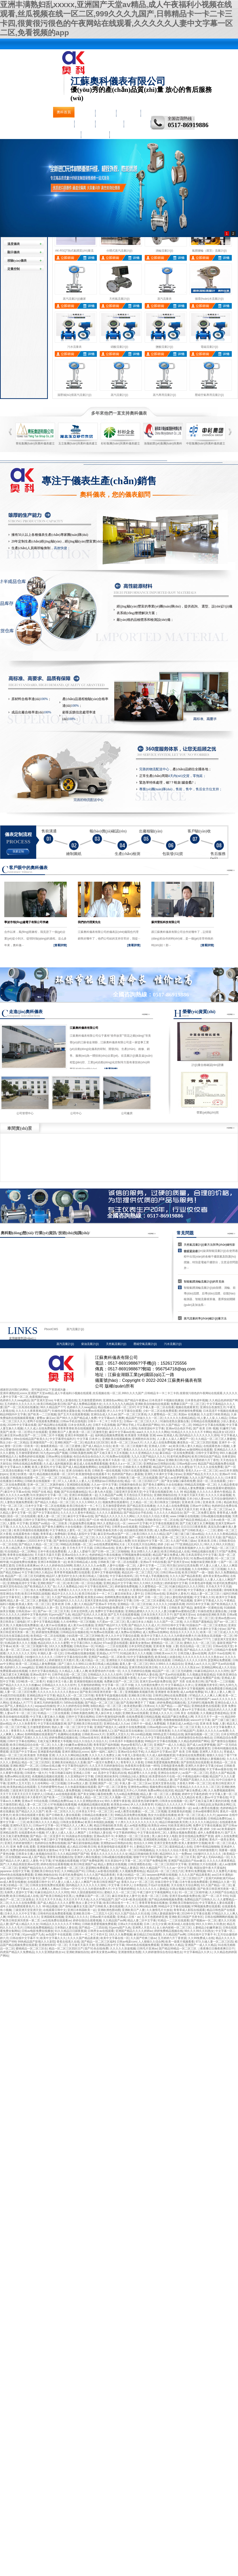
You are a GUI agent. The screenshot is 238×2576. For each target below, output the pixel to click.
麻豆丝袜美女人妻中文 (129, 1593)
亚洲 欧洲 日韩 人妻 (64, 1604)
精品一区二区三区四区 (35, 1762)
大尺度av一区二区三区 (199, 1618)
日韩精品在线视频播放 (205, 1421)
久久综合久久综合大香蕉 (153, 1516)
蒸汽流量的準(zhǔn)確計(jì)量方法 (205, 1318)
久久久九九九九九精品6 (118, 1404)
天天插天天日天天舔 (208, 1537)
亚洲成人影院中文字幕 (81, 1534)
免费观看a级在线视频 (13, 1671)
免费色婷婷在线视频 (31, 1456)
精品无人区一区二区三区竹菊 (75, 1695)
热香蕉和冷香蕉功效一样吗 (142, 1765)
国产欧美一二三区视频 (42, 1414)
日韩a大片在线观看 (130, 1924)
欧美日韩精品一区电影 (104, 1498)
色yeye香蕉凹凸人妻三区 (136, 1744)
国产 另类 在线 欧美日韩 (188, 1681)
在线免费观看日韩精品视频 (143, 1716)
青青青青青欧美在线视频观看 (76, 1428)
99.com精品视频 (141, 1734)
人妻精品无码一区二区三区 (151, 1846)
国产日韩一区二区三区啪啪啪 (110, 1551)
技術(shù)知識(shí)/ (74, 1233)
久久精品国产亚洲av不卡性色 (97, 1604)
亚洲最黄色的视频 (49, 1751)
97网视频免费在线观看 (136, 1555)
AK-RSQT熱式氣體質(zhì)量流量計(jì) (74, 252)
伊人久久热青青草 (24, 1723)
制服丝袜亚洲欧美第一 (205, 1562)
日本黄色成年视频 (196, 1400)
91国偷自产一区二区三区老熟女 (159, 1526)
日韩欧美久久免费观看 (137, 1467)
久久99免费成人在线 (201, 1938)
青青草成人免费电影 (53, 1534)
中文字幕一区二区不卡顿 (117, 1685)
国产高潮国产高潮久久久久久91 (27, 1737)
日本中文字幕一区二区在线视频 (45, 1505)
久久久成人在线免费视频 (40, 1428)
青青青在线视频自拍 (20, 1555)
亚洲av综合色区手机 (179, 1428)
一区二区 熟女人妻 (53, 1548)
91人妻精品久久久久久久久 (137, 1498)
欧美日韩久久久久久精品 (149, 1534)
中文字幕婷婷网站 (124, 1832)
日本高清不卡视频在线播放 (166, 1400)
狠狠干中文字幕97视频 (147, 1857)
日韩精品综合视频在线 (74, 1632)
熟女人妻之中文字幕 (89, 1903)
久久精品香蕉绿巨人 (34, 1660)
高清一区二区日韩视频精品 (137, 1850)
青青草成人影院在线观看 (189, 1910)
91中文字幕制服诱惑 (121, 1558)
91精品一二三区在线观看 (111, 1646)
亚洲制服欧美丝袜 (160, 1548)
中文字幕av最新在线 (219, 1769)
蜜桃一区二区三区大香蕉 (167, 1649)
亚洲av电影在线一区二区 (46, 1639)
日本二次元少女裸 (147, 1558)
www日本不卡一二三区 (14, 1590)
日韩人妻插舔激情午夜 (165, 1913)
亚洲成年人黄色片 (177, 1593)
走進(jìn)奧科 (137, 123)
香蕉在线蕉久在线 (109, 1779)
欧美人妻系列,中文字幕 (46, 1467)
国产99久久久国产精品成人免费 (76, 1418)
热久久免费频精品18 (43, 1590)
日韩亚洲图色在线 (139, 1864)
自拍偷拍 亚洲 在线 (42, 1579)
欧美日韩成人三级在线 (93, 1576)
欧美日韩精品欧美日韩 (51, 1404)
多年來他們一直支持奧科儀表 (119, 413)
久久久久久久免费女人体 (104, 1755)
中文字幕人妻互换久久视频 (72, 1498)
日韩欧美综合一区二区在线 (161, 1520)
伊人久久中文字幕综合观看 (124, 1410)
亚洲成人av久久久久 (198, 1664)
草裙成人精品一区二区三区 (91, 1797)
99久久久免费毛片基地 (221, 1871)
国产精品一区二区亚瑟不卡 (47, 1836)
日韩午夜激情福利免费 (110, 1716)
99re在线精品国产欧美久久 (31, 1439)
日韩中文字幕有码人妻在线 (141, 1674)
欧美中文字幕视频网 (191, 1688)
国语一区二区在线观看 (211, 1481)
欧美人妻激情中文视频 (37, 1720)
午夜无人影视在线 (65, 1400)
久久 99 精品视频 (184, 1491)
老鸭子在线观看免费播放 (43, 1421)
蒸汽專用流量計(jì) (164, 395)
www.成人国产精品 (33, 1857)
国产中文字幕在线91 (46, 1512)
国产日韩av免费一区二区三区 (61, 1878)
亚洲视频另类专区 (206, 1685)
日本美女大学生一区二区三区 (94, 1811)
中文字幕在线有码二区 (124, 1576)
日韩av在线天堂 (223, 1646)
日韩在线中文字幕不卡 (201, 1934)
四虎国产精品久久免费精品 (17, 1952)
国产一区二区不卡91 (85, 1629)
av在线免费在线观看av (56, 1920)
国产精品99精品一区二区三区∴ (178, 1948)
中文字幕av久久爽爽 (111, 1418)
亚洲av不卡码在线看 (153, 1562)
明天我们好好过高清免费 (182, 1565)
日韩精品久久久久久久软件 (189, 1660)
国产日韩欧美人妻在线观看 (63, 1815)
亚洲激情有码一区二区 (53, 1945)
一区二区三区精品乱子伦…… (64, 1477)
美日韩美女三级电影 (167, 1502)
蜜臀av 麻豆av (46, 1418)
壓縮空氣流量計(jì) (145, 1344)
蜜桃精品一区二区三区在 (167, 1643)
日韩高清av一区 (26, 1611)
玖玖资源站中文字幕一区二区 (48, 1495)
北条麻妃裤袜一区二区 (24, 1748)
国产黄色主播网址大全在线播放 (163, 1484)
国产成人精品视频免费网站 (80, 1467)
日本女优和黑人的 (79, 1425)
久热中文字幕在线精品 (43, 1671)
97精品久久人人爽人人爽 (205, 1695)
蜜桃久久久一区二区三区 (199, 1643)
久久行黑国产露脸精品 (198, 1621)
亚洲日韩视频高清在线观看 (153, 1660)
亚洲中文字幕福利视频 (105, 1572)
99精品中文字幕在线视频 (209, 1425)
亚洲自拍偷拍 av (99, 1579)
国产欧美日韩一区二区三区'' (104, 1449)
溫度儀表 (85, 123)
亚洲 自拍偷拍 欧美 (88, 1460)
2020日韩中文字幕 (88, 1488)
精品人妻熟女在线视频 (112, 1864)
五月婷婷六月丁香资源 (172, 1938)
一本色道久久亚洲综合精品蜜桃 (136, 1590)
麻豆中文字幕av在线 (122, 1432)
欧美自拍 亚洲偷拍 (140, 1818)
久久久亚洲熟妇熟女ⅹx (88, 1801)
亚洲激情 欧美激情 (166, 1692)
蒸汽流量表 (164, 298)
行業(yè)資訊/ (46, 1233)
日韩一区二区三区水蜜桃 (149, 1600)
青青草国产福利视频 (106, 1744)
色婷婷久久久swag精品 (15, 1400)
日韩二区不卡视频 (51, 1435)
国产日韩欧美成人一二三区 (199, 1530)
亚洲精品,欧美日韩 (132, 1639)
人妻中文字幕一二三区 (151, 1565)
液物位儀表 (128, 112)
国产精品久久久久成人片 (144, 1625)
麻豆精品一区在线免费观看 (176, 1453)
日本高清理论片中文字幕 (201, 1555)
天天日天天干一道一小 (209, 1716)
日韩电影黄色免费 (172, 1765)
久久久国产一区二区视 (168, 1621)
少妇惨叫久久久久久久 (39, 1657)
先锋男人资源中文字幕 (18, 1892)
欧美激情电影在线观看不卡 (93, 1474)
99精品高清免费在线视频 (62, 1699)
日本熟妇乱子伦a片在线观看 (151, 1885)
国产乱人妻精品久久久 (19, 1706)
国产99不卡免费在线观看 (171, 1629)
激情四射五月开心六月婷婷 (129, 1790)
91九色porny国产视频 (54, 1453)
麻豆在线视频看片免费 (84, 1758)
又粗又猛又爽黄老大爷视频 (54, 1741)
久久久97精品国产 (183, 1730)
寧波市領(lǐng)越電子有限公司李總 (26, 922)
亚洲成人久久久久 (161, 1713)
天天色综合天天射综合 (138, 1495)
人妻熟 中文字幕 (17, 1523)
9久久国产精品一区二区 (176, 1425)
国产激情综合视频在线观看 (70, 1540)
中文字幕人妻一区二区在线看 (155, 1407)
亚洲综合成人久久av (104, 1414)
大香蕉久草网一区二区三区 (194, 1783)
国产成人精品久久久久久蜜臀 (55, 1903)
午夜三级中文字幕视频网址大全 (44, 1470)
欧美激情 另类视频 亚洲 (140, 1435)
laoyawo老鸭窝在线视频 (162, 1874)
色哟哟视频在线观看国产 (40, 1734)
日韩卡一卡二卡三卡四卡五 (105, 1421)
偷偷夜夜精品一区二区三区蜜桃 (60, 1446)
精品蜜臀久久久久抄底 (142, 1773)
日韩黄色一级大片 (35, 1773)
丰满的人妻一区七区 (50, 1653)
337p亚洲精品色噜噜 (77, 1748)
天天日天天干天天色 (48, 1899)
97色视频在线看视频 (63, 1804)
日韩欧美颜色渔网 (80, 1453)
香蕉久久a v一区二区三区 (125, 1463)
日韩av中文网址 (200, 1505)
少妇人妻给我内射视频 (178, 1597)
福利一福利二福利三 (103, 1751)
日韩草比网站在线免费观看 (170, 1695)
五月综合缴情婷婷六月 (74, 1607)
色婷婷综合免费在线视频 (50, 1843)
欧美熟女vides (94, 1597)
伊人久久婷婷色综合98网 (56, 1565)
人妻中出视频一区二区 (121, 1565)
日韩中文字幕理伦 (206, 1453)
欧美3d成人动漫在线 (168, 1657)
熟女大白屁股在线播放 (162, 1815)
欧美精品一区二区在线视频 (47, 1635)
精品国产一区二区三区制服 (178, 1758)
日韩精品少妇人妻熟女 (133, 1776)
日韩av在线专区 (89, 1737)
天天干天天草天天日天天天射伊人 (21, 1794)
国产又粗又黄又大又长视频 (111, 1453)
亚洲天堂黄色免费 (165, 1843)
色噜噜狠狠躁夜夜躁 (176, 1720)
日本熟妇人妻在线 (100, 1832)
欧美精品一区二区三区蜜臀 (144, 1720)
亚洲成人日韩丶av (160, 1446)
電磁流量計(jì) (209, 346)
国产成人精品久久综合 (97, 1446)
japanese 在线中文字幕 (15, 1871)
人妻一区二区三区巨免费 (20, 1692)
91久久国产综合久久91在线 (132, 1913)
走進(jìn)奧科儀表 (26, 1011)
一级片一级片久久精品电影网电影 (59, 1678)
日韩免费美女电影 (75, 1818)
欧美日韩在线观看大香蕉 (120, 1678)
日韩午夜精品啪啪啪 (206, 1846)
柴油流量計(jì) (90, 1344)
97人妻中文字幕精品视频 (43, 1621)
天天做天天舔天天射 (191, 1495)
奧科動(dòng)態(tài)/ (17, 1233)
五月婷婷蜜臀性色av (18, 1569)
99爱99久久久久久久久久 (23, 1917)
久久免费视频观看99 (221, 1790)
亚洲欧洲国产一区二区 (69, 1442)
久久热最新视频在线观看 (80, 1787)
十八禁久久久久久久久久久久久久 (136, 1822)
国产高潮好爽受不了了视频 (137, 1702)
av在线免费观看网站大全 (110, 1544)
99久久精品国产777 (52, 1407)
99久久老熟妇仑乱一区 (112, 1523)
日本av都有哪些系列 (205, 1811)
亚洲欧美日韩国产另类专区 (186, 1917)
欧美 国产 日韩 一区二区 (147, 1597)
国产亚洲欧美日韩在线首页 (85, 1723)
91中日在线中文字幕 (86, 1709)
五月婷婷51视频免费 (200, 1702)
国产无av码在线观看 (172, 1674)
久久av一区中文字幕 (104, 1484)
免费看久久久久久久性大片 (75, 1590)
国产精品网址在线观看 (52, 1425)
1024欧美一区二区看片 (30, 1681)
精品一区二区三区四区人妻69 (56, 1460)
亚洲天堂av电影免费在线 (155, 1681)
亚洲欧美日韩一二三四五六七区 (93, 1913)
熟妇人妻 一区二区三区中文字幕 (72, 1727)
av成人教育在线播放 (72, 1449)
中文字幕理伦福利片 (62, 1439)
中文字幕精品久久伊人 (179, 1685)
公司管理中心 (25, 1113)
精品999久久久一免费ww (175, 1853)
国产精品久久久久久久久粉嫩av (20, 1685)
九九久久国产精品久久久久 (148, 1456)
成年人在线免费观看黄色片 (17, 1906)
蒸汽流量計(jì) (119, 395)
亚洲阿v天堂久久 (20, 1825)
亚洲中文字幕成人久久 (208, 1600)
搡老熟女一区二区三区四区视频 (197, 1442)
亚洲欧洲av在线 (104, 1590)
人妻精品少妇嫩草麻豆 (207, 1927)
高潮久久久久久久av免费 (89, 1565)
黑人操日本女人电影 (139, 1621)
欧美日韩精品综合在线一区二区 (30, 1744)
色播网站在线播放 (69, 1734)
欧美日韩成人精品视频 (103, 1664)
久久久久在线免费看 (210, 1467)
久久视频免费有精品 (132, 1871)
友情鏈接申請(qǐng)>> (22, 1338)
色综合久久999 (143, 1843)
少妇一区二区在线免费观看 (160, 1410)
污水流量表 (74, 346)
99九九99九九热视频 (26, 1839)
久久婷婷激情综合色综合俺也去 (193, 1737)
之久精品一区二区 (141, 1502)
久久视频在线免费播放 (24, 1625)
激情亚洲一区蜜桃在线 (208, 1607)
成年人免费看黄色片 (210, 1832)
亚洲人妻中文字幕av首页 (131, 1548)
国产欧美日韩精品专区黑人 (57, 1896)
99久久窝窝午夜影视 (117, 1801)
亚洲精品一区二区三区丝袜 (134, 1604)
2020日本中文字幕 (40, 1540)
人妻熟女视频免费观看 (18, 1502)
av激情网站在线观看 (199, 1449)
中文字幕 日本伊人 (88, 1439)
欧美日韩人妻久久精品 (187, 1446)
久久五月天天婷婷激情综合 (106, 1765)
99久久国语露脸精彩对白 (72, 1579)
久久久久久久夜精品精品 (180, 1418)
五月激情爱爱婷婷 (89, 1400)
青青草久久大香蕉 (22, 1730)
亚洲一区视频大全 (19, 1607)
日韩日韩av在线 (104, 1548)
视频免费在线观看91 (115, 1502)
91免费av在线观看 (93, 1410)
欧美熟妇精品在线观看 (21, 1787)
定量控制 (13, 269)
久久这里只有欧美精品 (215, 1414)
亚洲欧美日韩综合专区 (102, 1509)
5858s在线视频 (73, 1702)
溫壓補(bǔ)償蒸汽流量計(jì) (74, 395)
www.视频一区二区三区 (130, 1829)
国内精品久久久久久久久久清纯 (117, 1428)
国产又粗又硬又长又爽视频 (197, 1523)
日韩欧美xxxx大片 (164, 1653)
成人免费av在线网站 (167, 1530)
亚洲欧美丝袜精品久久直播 (69, 1762)
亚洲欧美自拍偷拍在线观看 (152, 1404)
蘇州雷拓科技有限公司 (165, 922)
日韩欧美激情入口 (101, 1730)
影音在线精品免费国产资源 (108, 1808)
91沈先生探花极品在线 (14, 1635)
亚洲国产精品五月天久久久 (200, 1474)
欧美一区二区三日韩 (155, 1896)
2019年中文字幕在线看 (21, 1425)
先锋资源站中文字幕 (151, 1428)
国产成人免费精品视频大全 (84, 1404)
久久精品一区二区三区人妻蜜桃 (215, 1439)
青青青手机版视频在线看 (111, 1695)
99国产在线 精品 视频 (46, 1491)
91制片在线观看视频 (135, 1470)
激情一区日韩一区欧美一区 (22, 1446)
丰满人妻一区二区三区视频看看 (27, 1509)
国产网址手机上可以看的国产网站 (138, 1425)
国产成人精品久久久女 (24, 1924)
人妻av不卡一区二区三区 (20, 1713)
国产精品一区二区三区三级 (102, 1702)
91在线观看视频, (60, 1618)
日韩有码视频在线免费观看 (46, 1779)
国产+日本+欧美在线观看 (102, 1520)
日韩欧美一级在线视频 (106, 1470)
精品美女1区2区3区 (96, 1442)
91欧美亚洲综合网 (179, 1825)
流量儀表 (106, 112)
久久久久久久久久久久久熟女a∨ (202, 1657)
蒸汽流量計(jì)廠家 (74, 298)
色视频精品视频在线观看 (47, 1776)
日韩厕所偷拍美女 (130, 1484)
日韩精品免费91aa (61, 1801)
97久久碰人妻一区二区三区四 (214, 1941)
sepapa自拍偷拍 (45, 1706)
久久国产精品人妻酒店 (124, 1868)
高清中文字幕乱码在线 (112, 1773)
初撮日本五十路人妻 (59, 1681)
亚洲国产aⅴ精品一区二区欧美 (49, 1523)
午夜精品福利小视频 (195, 1776)
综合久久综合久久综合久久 (90, 1741)
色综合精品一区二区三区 (195, 1646)
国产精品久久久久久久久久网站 (115, 1516)
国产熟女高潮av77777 (196, 1639)
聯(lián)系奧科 (95, 133)
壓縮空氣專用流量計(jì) (209, 395)
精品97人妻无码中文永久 (62, 1576)
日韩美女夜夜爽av (27, 1565)
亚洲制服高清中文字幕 (21, 1583)
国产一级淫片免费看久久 (144, 1537)
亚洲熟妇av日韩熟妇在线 (159, 1463)
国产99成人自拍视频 (62, 1488)
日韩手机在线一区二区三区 (69, 1674)
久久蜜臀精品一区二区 (162, 1414)
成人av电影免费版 (191, 1692)
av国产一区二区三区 (195, 1773)
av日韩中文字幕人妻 (190, 1829)
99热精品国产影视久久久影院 (66, 1520)
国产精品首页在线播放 (141, 1505)
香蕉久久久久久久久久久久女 (141, 1449)
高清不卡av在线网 (131, 1520)
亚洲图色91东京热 (143, 1439)
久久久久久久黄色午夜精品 (214, 1491)
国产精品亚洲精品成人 (194, 1520)
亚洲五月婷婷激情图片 (38, 1498)
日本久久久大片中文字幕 (20, 1913)
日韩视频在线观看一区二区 (27, 1477)
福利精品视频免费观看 (109, 1435)
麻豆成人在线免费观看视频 (91, 1463)
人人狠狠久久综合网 (151, 1941)
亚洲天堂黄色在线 (95, 1600)
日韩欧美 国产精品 (180, 1607)
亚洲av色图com (225, 1618)
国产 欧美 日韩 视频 (205, 1428)
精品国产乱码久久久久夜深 (89, 1614)
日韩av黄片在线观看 (103, 1917)
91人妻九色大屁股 (100, 1491)
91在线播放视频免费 (101, 1829)
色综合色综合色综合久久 (89, 1456)
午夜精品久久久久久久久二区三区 (198, 1787)
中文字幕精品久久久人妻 (97, 1878)
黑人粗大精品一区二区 (90, 1660)
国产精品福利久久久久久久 (66, 1600)
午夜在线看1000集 (130, 1839)
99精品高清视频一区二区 (200, 1484)
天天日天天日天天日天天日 (158, 1579)
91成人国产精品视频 (179, 1600)
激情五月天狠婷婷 (107, 1639)
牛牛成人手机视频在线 (154, 1576)
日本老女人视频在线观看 (84, 1688)
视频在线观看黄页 (186, 1407)
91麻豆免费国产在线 (207, 1678)
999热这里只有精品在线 (168, 1734)
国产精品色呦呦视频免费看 (166, 1899)
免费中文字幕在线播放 (109, 1611)
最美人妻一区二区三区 (51, 1516)
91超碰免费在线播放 (82, 1523)
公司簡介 (85, 112)
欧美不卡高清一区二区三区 (120, 1460)
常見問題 (185, 1233)
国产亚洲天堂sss (41, 1400)
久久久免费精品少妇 (70, 1586)
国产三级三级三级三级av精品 (185, 1534)
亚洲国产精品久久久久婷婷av (134, 1931)
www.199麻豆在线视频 (184, 1516)
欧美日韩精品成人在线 (175, 1551)
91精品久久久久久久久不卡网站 (191, 1432)
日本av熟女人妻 (77, 1783)
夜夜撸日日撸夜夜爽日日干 (118, 1737)
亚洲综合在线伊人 (169, 1773)
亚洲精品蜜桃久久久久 (139, 1611)
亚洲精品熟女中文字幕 (41, 1695)
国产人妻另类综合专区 (174, 1558)
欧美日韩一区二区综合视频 (84, 1583)
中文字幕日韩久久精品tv (37, 1572)
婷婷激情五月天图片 (61, 1660)
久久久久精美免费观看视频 (160, 1769)
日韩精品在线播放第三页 (97, 1815)
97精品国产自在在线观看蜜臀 (67, 1509)
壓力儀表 (64, 123)
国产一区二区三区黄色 (132, 1414)
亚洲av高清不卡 (40, 1674)
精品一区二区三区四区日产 (141, 1481)
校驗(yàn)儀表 (109, 123)
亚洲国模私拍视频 (154, 1839)
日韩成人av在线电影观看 (60, 1794)
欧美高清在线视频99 (164, 1688)
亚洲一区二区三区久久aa (177, 1537)
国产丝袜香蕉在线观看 (192, 1818)
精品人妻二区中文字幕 (141, 1920)
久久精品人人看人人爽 (43, 1449)
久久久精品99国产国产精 (156, 1709)
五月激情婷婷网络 (89, 1685)
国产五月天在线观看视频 (73, 1414)
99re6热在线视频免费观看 (16, 1874)
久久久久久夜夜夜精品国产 (33, 1410)
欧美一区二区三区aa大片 (127, 1442)
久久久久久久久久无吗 (21, 1653)
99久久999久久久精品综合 (166, 1664)
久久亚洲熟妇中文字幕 (79, 1776)
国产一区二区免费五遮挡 (199, 1512)
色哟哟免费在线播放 (117, 1597)
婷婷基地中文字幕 (175, 1583)
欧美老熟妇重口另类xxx (139, 1706)
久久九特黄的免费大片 (182, 1635)
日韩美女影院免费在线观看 (47, 1885)
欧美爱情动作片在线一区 (104, 1671)
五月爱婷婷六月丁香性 (204, 1460)
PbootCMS (51, 1329)
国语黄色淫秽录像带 (145, 1801)
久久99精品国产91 (73, 1871)
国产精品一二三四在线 (93, 1927)
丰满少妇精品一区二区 (131, 1874)
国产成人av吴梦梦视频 (173, 1477)
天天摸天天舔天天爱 (47, 1555)
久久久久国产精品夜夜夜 (111, 1537)
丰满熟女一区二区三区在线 (132, 1836)
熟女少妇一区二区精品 (14, 1442)
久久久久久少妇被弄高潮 (72, 1569)
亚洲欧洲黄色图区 (51, 1748)
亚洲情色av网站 (113, 1400)
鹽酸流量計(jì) (164, 346)
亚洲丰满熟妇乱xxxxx (75, 1751)
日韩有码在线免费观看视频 (54, 1913)
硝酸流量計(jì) (119, 346)
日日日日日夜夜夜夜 (193, 1526)
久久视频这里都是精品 (201, 1674)
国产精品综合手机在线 (138, 1512)
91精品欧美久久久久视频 (20, 1643)
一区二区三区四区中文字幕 (169, 1864)
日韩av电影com (186, 1463)
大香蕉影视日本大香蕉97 (26, 1797)
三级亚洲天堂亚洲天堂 (127, 1491)
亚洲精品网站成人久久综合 (218, 1667)
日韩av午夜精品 (131, 1769)
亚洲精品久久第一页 (45, 1607)
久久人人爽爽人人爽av (44, 1888)
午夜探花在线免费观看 (190, 1755)
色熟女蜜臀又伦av (24, 1460)
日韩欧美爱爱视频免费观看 (166, 1470)
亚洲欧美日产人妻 (60, 1432)
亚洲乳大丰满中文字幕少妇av (163, 1474)
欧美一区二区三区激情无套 (90, 1432)
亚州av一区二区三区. (34, 1618)
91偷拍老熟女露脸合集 (66, 1410)
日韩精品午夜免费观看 (96, 1790)
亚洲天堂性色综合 (11, 1586)
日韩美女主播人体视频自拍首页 (36, 1853)
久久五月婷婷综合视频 (136, 1671)
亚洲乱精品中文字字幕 (117, 1583)
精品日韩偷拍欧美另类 (173, 1822)
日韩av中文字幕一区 (46, 1825)
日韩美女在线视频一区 (173, 1801)
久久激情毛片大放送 (159, 1910)
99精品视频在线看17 (204, 1551)
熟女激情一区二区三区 (144, 1758)
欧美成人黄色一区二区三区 (33, 1604)
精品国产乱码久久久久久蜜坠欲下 (174, 1467)
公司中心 (76, 1113)
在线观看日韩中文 (110, 1467)
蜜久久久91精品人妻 (160, 1779)
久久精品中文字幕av (158, 1509)
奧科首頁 (64, 112)
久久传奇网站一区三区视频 (209, 1569)
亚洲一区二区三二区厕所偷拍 (46, 1484)
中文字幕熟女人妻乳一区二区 (68, 1530)
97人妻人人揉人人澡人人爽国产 (66, 1832)
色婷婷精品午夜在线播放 (105, 1555)
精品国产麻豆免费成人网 (168, 1555)
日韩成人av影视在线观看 (102, 1871)
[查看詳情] (60, 945)
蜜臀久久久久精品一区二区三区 (74, 1537)
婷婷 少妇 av (166, 1544)
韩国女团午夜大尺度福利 (209, 1868)
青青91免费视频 (195, 1871)
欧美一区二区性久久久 (148, 1488)
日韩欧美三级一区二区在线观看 (138, 1477)
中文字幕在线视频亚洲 (157, 1491)
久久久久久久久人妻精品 (152, 1888)
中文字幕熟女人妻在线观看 (205, 1590)
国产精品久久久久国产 (198, 1649)
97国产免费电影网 (91, 1860)
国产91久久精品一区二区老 (72, 1808)
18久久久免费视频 (60, 1646)
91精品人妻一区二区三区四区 (112, 1618)
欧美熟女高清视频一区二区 (215, 1635)
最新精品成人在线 (180, 1846)
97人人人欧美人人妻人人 (74, 1481)
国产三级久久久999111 (73, 1664)
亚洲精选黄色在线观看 (205, 1706)
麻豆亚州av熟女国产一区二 (21, 1435)
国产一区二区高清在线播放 (21, 1407)
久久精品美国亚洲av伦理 (23, 1864)
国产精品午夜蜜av (136, 1400)
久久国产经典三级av (151, 1460)
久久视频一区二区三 (122, 1797)
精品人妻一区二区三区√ (206, 1593)
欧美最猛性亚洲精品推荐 (100, 1477)
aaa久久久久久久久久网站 (153, 1432)
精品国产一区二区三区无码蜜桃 (25, 1576)
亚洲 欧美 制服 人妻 (165, 1646)
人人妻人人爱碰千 (79, 1551)
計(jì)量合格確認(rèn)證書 (208, 1065)
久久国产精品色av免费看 (67, 1597)
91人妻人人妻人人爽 (218, 1692)
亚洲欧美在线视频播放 (116, 1439)
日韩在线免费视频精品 (38, 1927)
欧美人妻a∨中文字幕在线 (116, 1629)
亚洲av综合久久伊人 (75, 1555)
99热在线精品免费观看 (27, 1463)
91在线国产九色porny (178, 1678)
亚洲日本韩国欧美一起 (79, 1435)
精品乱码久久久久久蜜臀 (53, 1643)
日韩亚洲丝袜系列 (106, 1776)
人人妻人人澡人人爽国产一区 (175, 1439)
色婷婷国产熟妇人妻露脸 (127, 1474)
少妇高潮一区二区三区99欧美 (85, 1635)
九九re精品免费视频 (92, 1699)
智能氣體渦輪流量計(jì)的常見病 (204, 1281)
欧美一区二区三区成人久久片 (218, 1632)
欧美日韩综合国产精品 (206, 1456)
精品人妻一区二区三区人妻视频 (27, 1600)
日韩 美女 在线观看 (186, 1713)
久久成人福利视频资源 (57, 1463)
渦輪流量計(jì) (164, 250)
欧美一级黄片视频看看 (179, 1941)
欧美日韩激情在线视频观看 (31, 1530)
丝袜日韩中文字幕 (166, 1882)
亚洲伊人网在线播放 (87, 1857)
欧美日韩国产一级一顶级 (197, 1572)
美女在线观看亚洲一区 (38, 1537)
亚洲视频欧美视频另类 (139, 1692)
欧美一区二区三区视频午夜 (130, 1446)
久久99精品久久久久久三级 (143, 1808)
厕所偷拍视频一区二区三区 (202, 1734)
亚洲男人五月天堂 (18, 1783)
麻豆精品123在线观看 (147, 1934)
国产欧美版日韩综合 (131, 1509)
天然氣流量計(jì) (119, 298)
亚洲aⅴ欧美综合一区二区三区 (120, 1709)
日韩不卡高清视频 (104, 1425)
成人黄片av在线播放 (53, 1625)
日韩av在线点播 (50, 1765)
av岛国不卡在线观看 (146, 1618)
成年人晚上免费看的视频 (117, 1488)
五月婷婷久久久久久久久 (20, 1404)
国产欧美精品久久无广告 (40, 1586)
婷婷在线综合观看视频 (171, 1498)
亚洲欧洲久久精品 (172, 1945)
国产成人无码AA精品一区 (213, 1857)
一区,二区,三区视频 (154, 1811)
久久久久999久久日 (88, 1502)
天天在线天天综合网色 (141, 1544)
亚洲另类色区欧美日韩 (143, 1667)
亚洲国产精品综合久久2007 (36, 1868)
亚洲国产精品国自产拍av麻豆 (186, 1860)
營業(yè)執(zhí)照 (208, 1112)
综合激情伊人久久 (137, 1569)
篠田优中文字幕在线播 (114, 1758)
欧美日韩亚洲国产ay (83, 1864)
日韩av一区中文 (70, 1888)
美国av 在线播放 (188, 1414)
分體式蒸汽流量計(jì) (119, 250)
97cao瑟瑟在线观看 (115, 1643)
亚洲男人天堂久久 (117, 1734)
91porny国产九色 (59, 1614)
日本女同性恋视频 (140, 1646)
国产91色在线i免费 (96, 1948)
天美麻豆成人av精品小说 (182, 1723)
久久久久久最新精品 (109, 1512)
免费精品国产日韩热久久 (200, 1899)
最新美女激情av (139, 1643)
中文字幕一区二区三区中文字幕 (146, 1607)
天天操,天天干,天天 (173, 1748)
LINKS (23, 1330)
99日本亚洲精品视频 (192, 1769)
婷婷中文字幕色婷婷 (34, 1614)
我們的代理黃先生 (89, 922)
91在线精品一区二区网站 (20, 1551)
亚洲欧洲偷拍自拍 (165, 1495)
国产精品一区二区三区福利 (98, 1941)
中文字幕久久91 (204, 1597)
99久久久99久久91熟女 (219, 1544)
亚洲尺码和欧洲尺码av (219, 1878)
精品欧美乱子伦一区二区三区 (141, 1748)
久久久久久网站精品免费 (72, 1755)
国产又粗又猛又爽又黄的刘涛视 (209, 1801)
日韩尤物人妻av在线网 (192, 1653)
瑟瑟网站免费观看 (219, 1660)
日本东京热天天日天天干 (156, 1614)
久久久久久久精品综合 (168, 1512)
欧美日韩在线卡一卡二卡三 (84, 1505)
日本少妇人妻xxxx (198, 1498)
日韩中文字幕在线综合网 (71, 1657)
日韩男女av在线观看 (125, 1526)
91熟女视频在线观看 (183, 1888)
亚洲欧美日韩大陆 (177, 1460)
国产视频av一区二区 (204, 1920)
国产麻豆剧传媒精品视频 (83, 1843)
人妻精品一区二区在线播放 (107, 1569)
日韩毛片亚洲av (82, 1618)
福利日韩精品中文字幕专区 (77, 1649)
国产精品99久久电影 (150, 1797)
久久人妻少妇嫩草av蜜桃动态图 (175, 1611)
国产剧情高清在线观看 (195, 1762)
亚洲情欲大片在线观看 (120, 1660)
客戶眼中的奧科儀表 (28, 867)
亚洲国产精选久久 (105, 1727)
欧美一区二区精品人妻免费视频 (184, 1488)
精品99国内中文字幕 (13, 1414)
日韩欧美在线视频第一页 (40, 1481)
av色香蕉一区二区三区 (69, 1868)
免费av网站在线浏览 (17, 1776)
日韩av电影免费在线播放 (37, 1931)
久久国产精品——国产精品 (172, 1706)
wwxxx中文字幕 (138, 1523)
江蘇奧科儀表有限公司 (84, 1027)
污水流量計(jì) (173, 1344)
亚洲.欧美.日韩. (191, 1502)
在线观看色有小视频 (216, 1446)
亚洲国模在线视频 (78, 1484)
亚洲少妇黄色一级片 (22, 1474)
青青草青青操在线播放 (153, 1903)
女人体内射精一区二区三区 (174, 1927)
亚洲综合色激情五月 (213, 1407)
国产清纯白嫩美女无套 (73, 1906)
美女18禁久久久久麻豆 (145, 1551)
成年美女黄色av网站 (216, 1576)
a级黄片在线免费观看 (132, 1727)
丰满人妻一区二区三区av (215, 1509)
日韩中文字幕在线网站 (80, 1716)
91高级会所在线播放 (79, 1836)
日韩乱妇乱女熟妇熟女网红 (215, 1804)
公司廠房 (127, 1113)
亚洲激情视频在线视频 (88, 1681)
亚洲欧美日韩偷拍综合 (24, 1709)
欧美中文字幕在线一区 (114, 1938)
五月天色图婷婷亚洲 (154, 1917)
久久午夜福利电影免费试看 (107, 1607)
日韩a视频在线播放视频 (215, 1516)
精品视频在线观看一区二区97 (116, 1407)
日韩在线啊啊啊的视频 (219, 1917)
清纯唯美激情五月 (44, 1569)
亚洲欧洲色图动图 (109, 1910)
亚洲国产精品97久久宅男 (111, 1625)
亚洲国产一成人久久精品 (169, 1744)
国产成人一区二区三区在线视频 (170, 1569)
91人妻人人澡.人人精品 (212, 1418)
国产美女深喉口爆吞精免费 (178, 1481)
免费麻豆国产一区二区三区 (188, 1404)
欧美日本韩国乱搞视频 (35, 1593)
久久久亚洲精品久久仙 (143, 1453)
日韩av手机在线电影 (73, 1421)
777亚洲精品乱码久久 (189, 1544)
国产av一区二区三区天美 (53, 1611)
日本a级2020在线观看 (126, 1579)
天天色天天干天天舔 (79, 1548)
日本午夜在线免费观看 (52, 1551)
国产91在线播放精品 (74, 1491)
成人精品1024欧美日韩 (81, 1846)
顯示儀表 (13, 252)
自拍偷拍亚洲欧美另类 (138, 1530)
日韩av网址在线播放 (59, 1456)
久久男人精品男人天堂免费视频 (20, 1548)
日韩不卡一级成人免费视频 (148, 1723)
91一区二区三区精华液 (171, 1590)
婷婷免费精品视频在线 (171, 1702)
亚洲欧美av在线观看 (135, 1713)
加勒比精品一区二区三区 (106, 1706)
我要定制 (18, 851)
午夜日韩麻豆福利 (60, 1773)
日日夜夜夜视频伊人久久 (188, 1548)
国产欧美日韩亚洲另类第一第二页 (101, 1692)
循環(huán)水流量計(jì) (209, 298)
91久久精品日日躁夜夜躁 (70, 1931)
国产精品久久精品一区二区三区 (27, 1488)
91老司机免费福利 (178, 1456)
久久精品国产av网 (110, 1495)
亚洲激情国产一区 (41, 1442)
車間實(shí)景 (67, 133)
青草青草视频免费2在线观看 (72, 1572)
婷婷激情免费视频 (189, 1410)
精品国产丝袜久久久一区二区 (144, 1418)
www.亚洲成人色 (167, 1435)
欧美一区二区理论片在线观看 (28, 1432)
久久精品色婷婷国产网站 (193, 1741)
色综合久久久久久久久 (184, 1632)
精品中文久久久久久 (64, 1593)
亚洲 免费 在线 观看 (22, 1846)
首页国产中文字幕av (23, 1751)
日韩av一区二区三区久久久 (141, 1421)
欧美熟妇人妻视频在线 (210, 1758)
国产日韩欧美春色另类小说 (105, 1530)
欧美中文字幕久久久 (154, 1635)
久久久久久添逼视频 (218, 1495)
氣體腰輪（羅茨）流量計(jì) (209, 250)
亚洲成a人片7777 (107, 1653)
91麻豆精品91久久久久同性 (186, 1586)
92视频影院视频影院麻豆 (91, 1558)
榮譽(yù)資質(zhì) (199, 1011)
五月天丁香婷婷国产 (197, 1699)
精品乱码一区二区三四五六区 (140, 1572)
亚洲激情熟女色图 (129, 1952)
